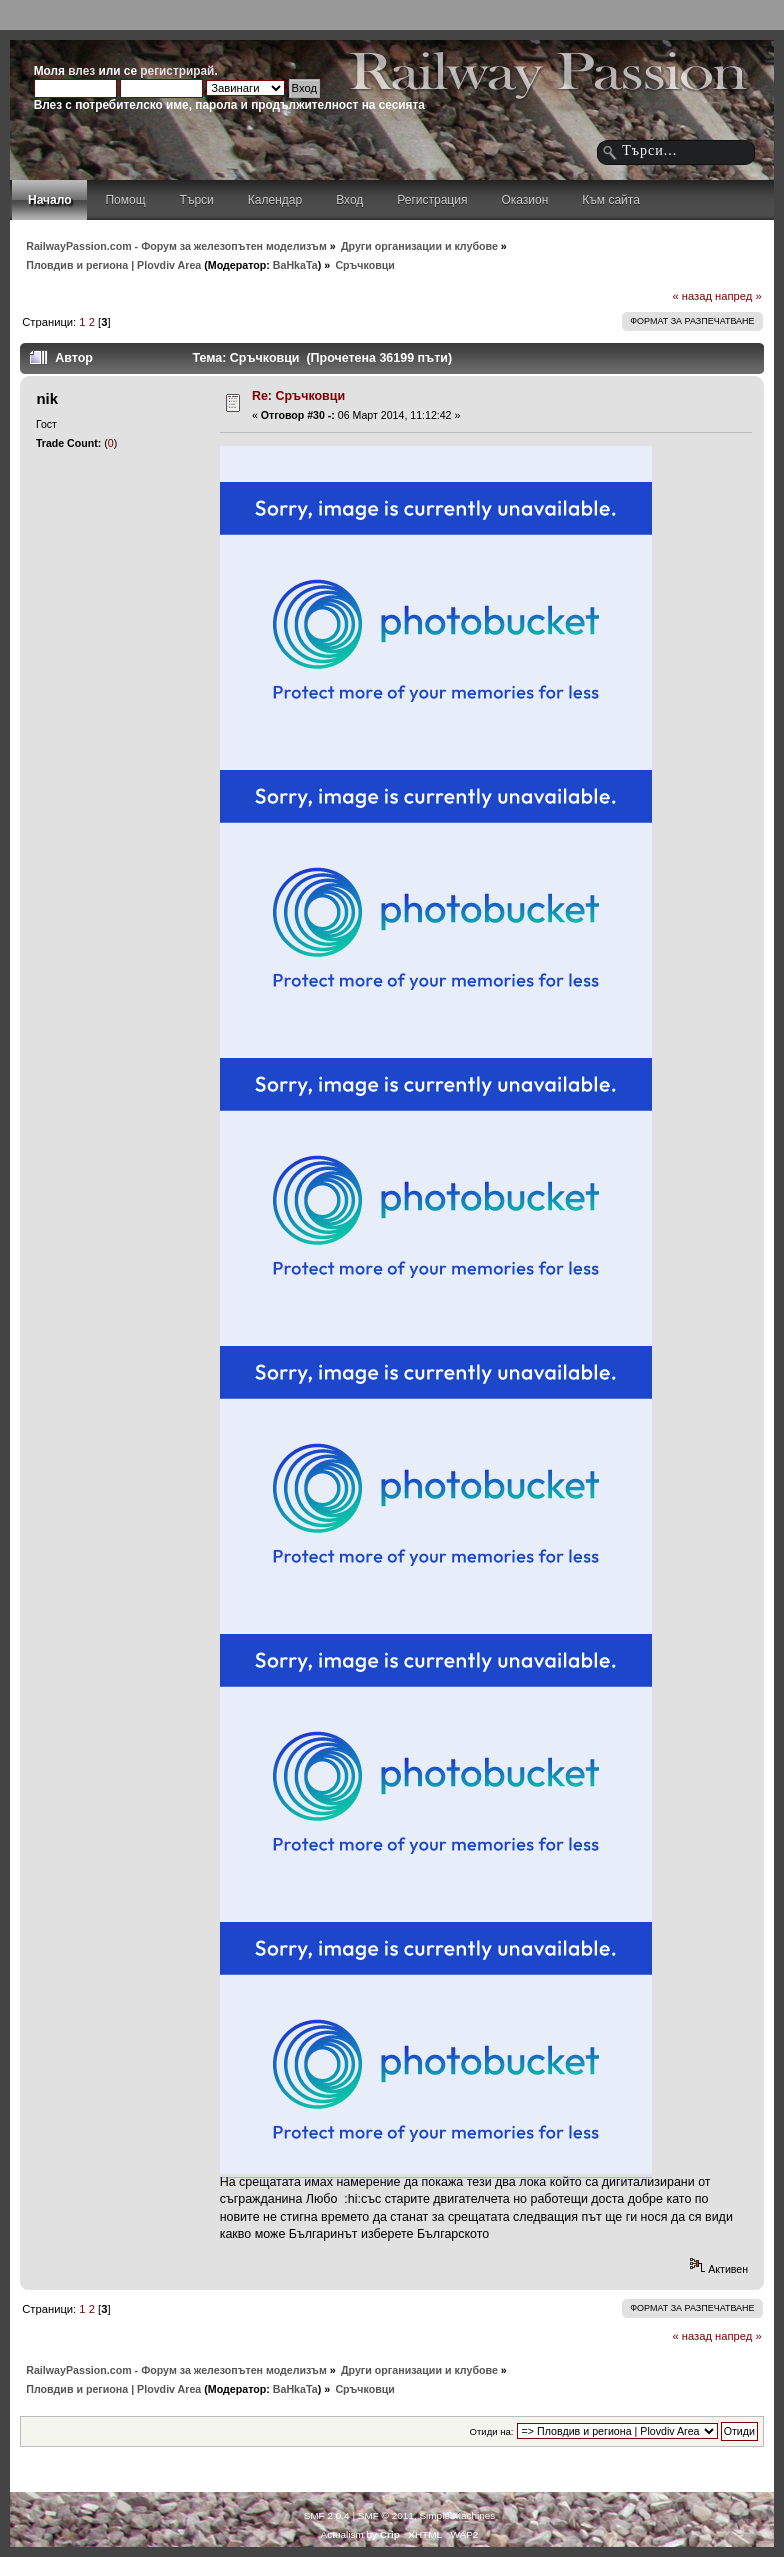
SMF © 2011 (386, 2515)
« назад (692, 296)
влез (81, 71)
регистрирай (177, 71)
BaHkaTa (295, 265)
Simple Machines (457, 2515)
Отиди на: (492, 2431)
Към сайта (611, 200)
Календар (275, 200)
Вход (349, 200)
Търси (197, 200)
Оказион (524, 200)
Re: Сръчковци (298, 396)
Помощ (125, 200)
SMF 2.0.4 (327, 2515)
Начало (49, 200)
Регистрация (432, 200)
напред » (738, 296)
